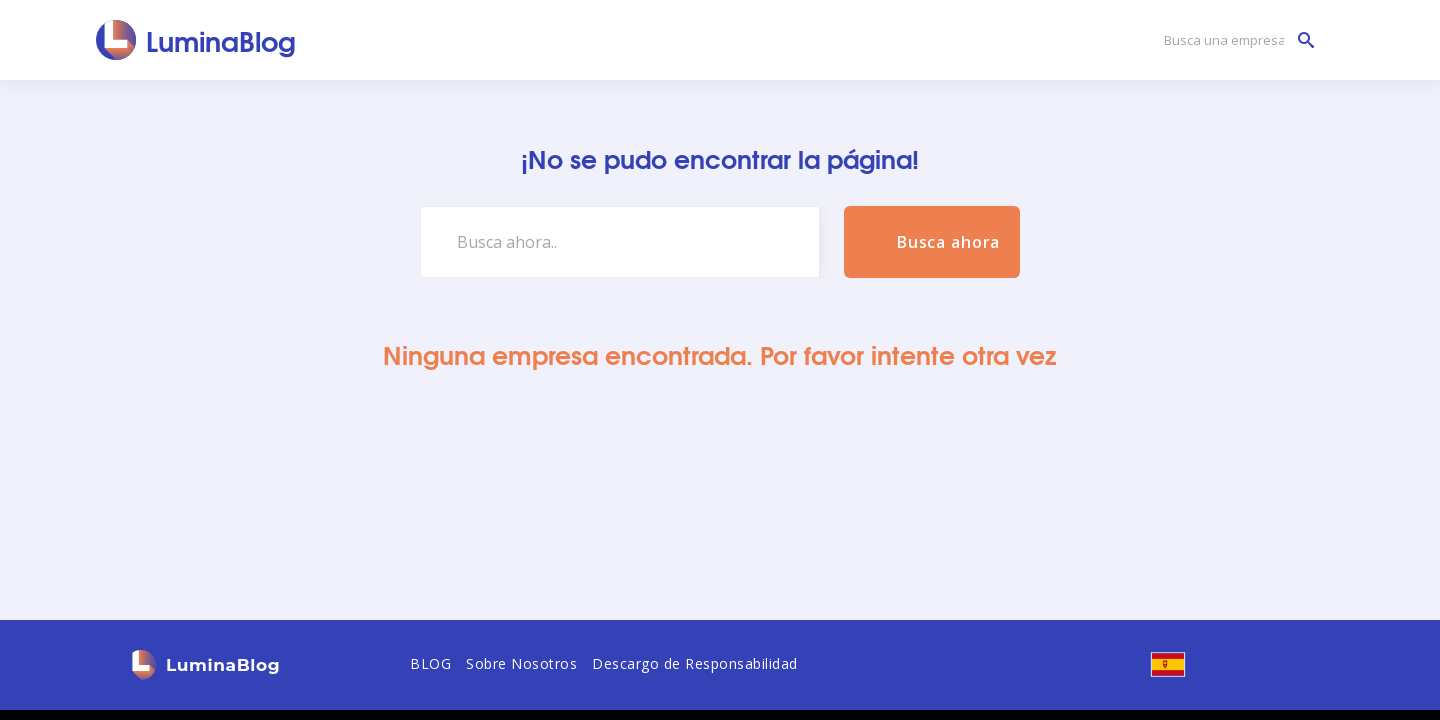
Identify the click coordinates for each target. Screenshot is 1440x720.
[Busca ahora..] (620, 242)
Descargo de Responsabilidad (695, 663)
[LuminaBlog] (196, 40)
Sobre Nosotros (521, 663)
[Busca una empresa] (1234, 40)
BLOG (430, 663)
